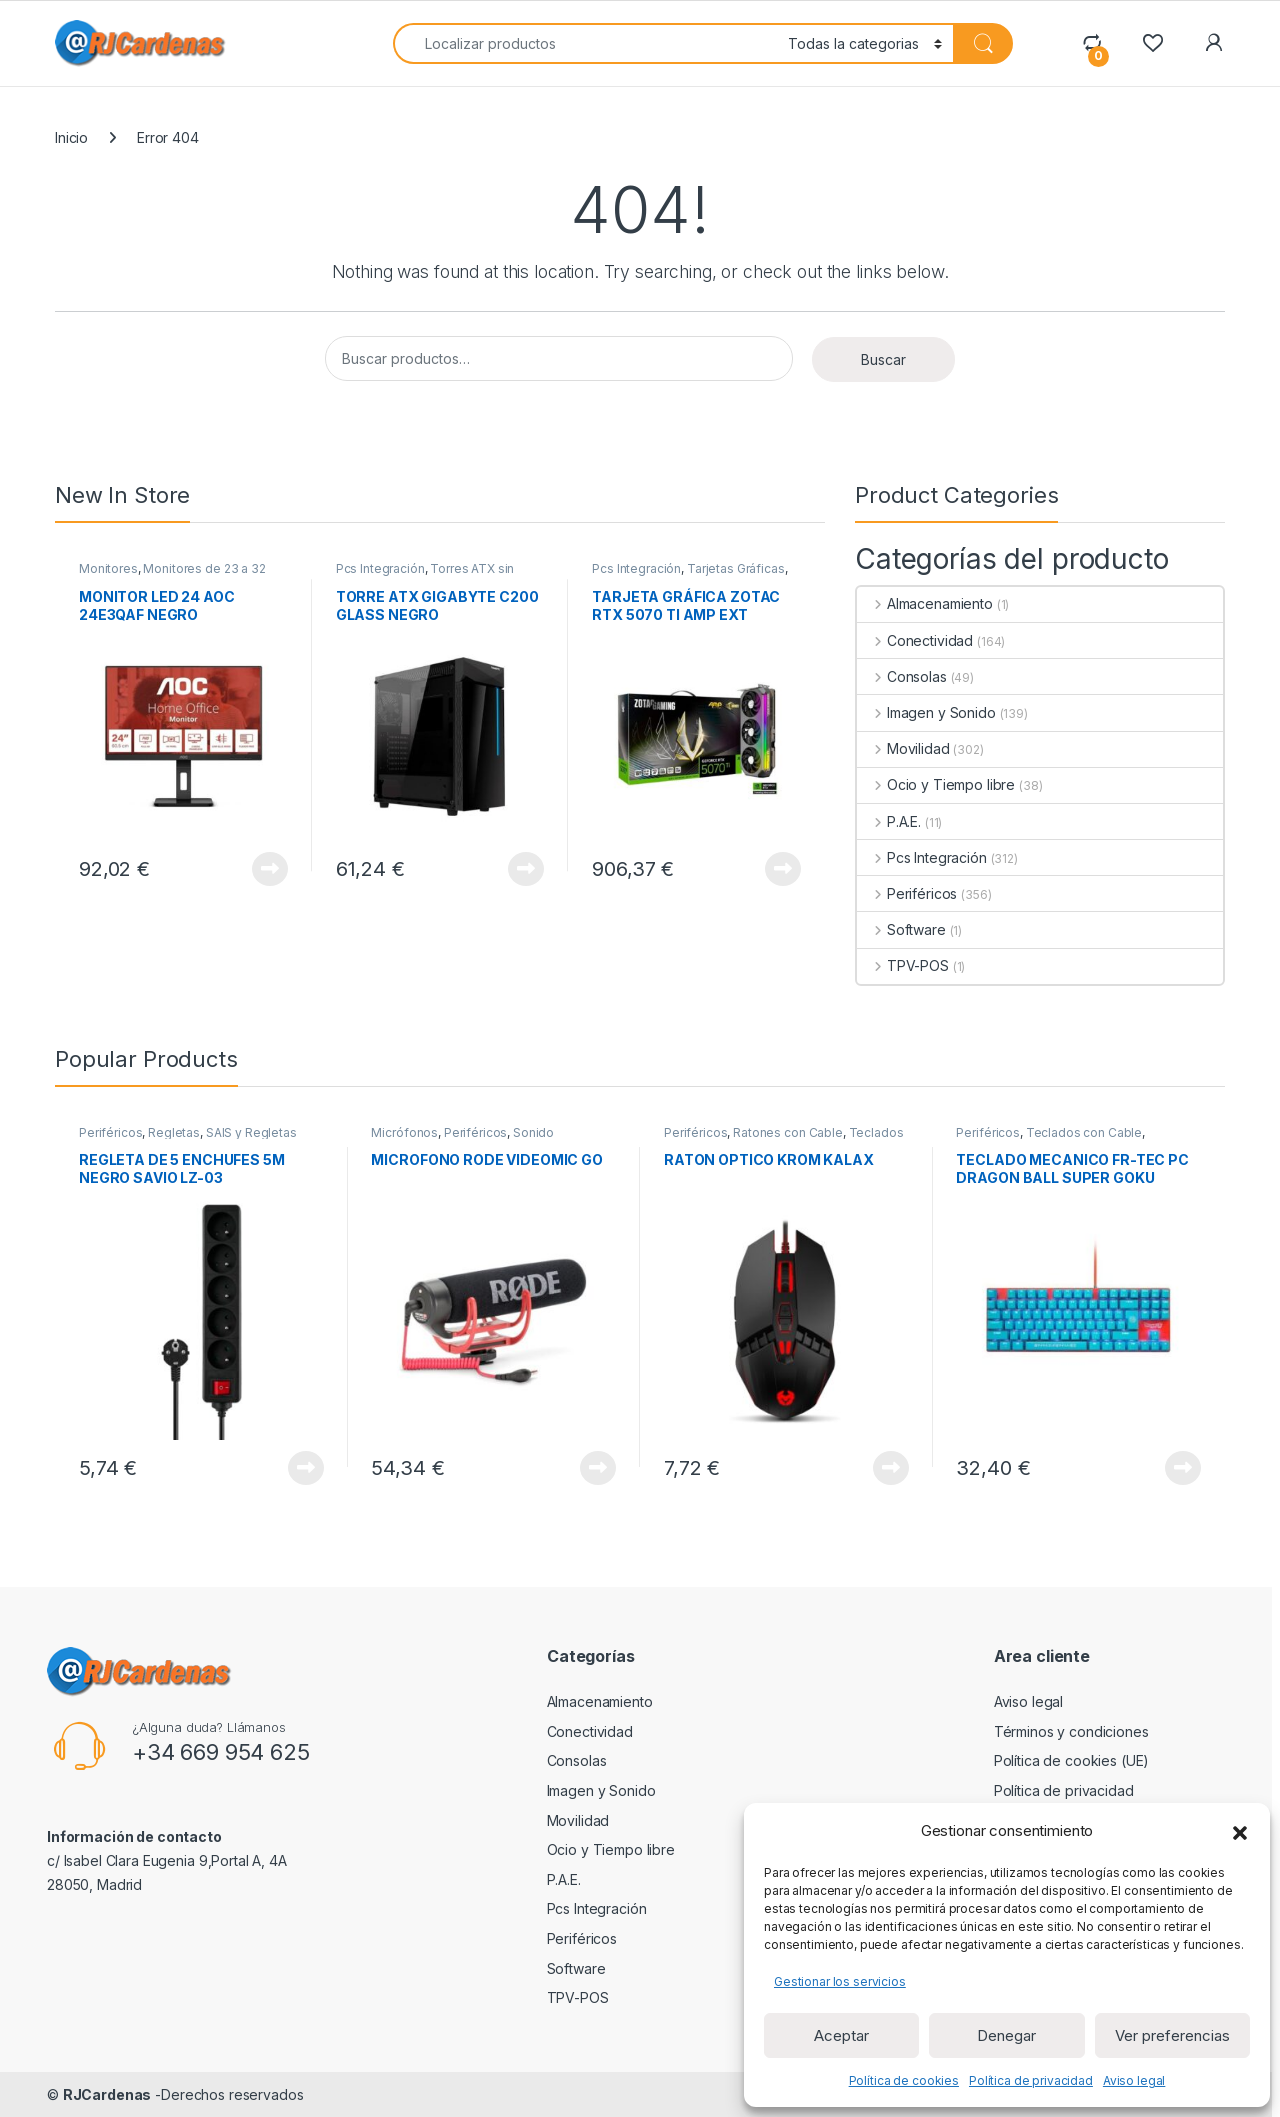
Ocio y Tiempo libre (936, 784)
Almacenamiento (925, 603)
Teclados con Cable (1084, 1132)
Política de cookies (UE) (1072, 1760)
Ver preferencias (1172, 2035)
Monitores (108, 568)
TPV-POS (903, 965)
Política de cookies (904, 2080)
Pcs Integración (380, 568)
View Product (270, 869)
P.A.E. (889, 821)
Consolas (902, 676)
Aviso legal (1134, 2080)
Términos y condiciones (1071, 1731)
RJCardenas (107, 2094)
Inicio (71, 137)
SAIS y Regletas (251, 1132)
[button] (1240, 1831)
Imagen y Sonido (926, 712)
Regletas (174, 1132)
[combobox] (585, 43)
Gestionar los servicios (840, 1981)
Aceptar (841, 2035)
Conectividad (915, 640)
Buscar (883, 359)
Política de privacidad (1031, 2080)
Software (901, 929)
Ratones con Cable (788, 1132)
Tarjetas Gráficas (736, 568)
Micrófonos (404, 1132)
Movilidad (903, 748)
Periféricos (907, 893)
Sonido (533, 1132)
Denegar (1006, 2035)
